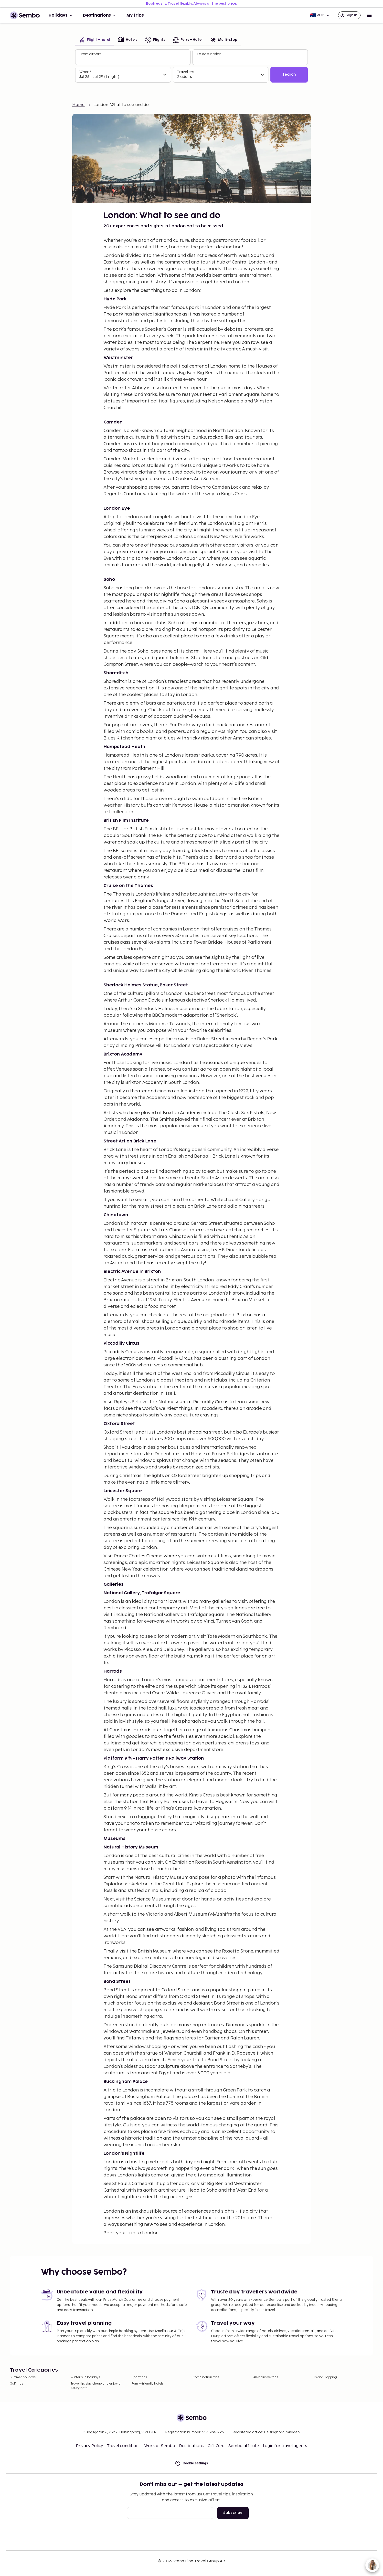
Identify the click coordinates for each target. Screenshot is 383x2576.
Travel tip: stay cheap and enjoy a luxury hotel (95, 2386)
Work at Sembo (159, 2446)
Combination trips (205, 2377)
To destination (209, 54)
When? (85, 72)
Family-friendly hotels (147, 2384)
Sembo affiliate (243, 2446)
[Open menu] (369, 15)
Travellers (185, 72)
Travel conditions (123, 2446)
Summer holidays (22, 2377)
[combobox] (133, 59)
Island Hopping (325, 2377)
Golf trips (16, 2384)
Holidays (61, 15)
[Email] (170, 2513)
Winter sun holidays (85, 2377)
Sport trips (139, 2377)
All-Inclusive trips (265, 2377)
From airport (90, 54)
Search (289, 74)
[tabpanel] (191, 66)
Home (78, 105)
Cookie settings (191, 2463)
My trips (135, 15)
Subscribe (233, 2512)
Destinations (100, 15)
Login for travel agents (285, 2446)
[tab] (94, 40)
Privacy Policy (89, 2446)
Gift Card (216, 2446)
